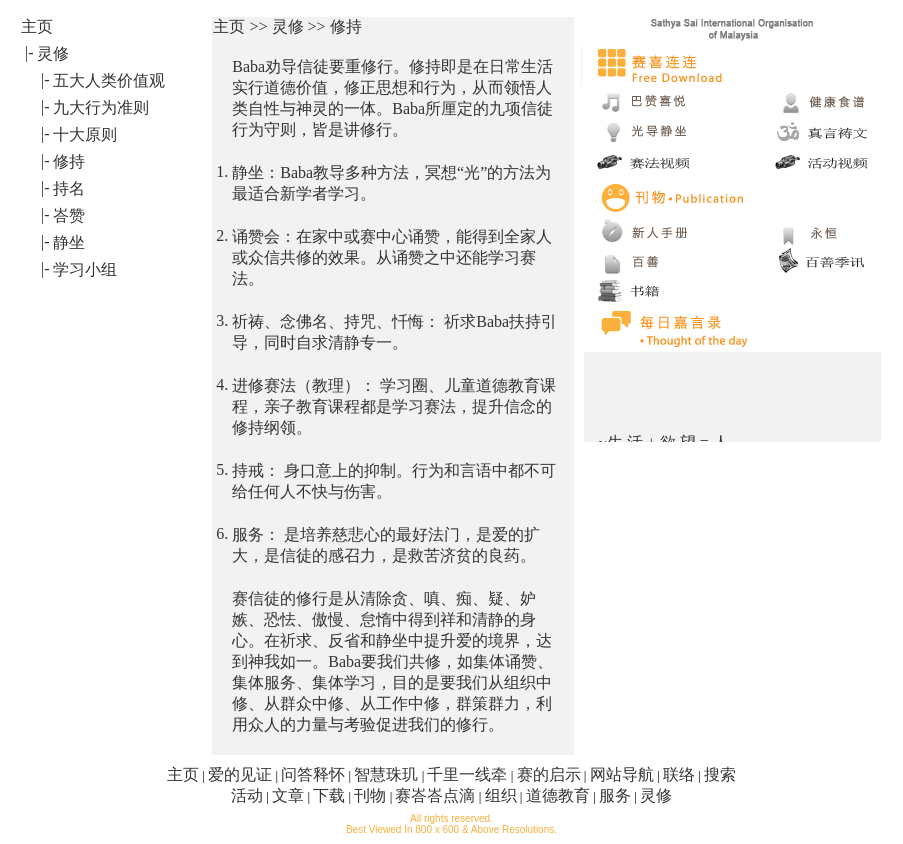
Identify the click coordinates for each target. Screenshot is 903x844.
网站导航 (622, 774)
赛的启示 (549, 774)
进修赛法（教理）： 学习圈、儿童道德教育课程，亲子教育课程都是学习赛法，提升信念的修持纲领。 (394, 406)
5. (222, 469)
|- (29, 52)
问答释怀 (313, 774)
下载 (329, 795)
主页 (183, 774)
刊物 (370, 795)
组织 (501, 795)
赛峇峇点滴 (435, 795)
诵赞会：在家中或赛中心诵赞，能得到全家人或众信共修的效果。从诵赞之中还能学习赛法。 (392, 257)
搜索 (720, 774)
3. (222, 320)
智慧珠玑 (386, 774)
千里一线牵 (467, 774)
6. (222, 533)
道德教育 (558, 795)
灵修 (656, 795)
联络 (679, 774)
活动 (247, 795)
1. (222, 171)
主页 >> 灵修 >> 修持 (287, 26)
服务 (615, 795)
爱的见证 (240, 774)
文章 (288, 795)
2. (222, 235)
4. (222, 384)
